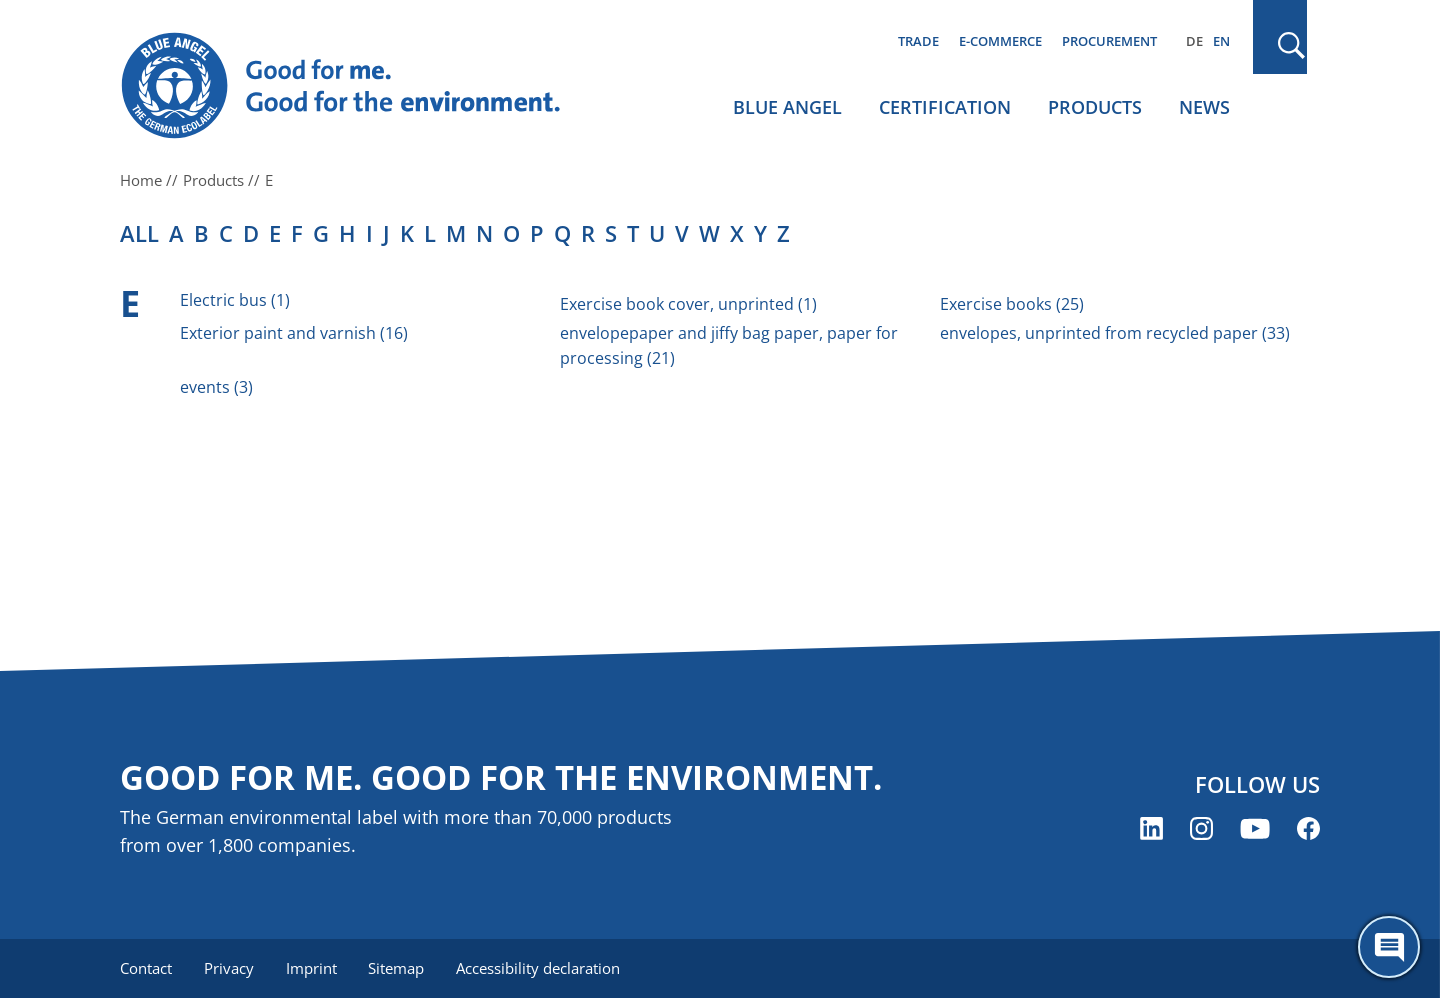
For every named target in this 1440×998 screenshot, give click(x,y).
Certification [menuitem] (945, 107)
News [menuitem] (1204, 107)
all (139, 233)
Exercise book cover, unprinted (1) (688, 304)
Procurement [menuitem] (1109, 41)
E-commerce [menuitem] (1000, 41)
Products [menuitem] (1095, 107)
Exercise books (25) (1012, 304)
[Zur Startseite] (360, 86)
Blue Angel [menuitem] (787, 107)
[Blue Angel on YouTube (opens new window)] (1255, 828)
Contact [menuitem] (146, 968)
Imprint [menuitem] (311, 968)
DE (1194, 41)
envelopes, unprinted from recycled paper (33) (1115, 333)
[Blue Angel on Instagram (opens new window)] (1201, 828)
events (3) (216, 387)
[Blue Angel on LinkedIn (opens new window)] (1151, 828)
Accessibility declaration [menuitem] (539, 968)
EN (1221, 41)
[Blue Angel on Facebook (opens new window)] (1308, 828)
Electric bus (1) (235, 300)
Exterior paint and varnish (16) (294, 333)
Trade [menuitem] (918, 41)
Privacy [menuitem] (229, 968)
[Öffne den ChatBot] (1389, 947)
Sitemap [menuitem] (397, 968)
